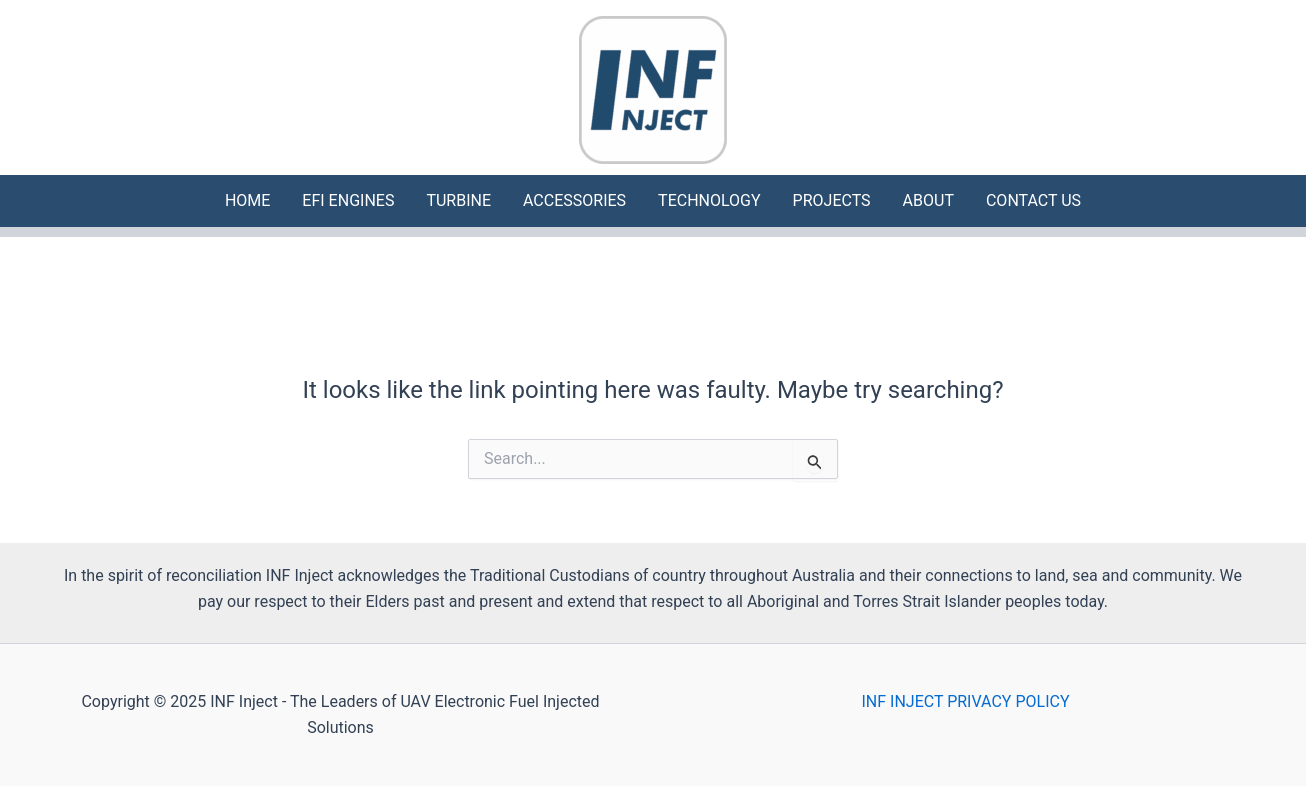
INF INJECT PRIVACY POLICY (966, 701)
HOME (247, 200)
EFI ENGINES (348, 200)
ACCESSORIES (574, 200)
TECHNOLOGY (709, 200)
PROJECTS (832, 200)
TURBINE (458, 200)
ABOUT (928, 200)
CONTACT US (1033, 200)
